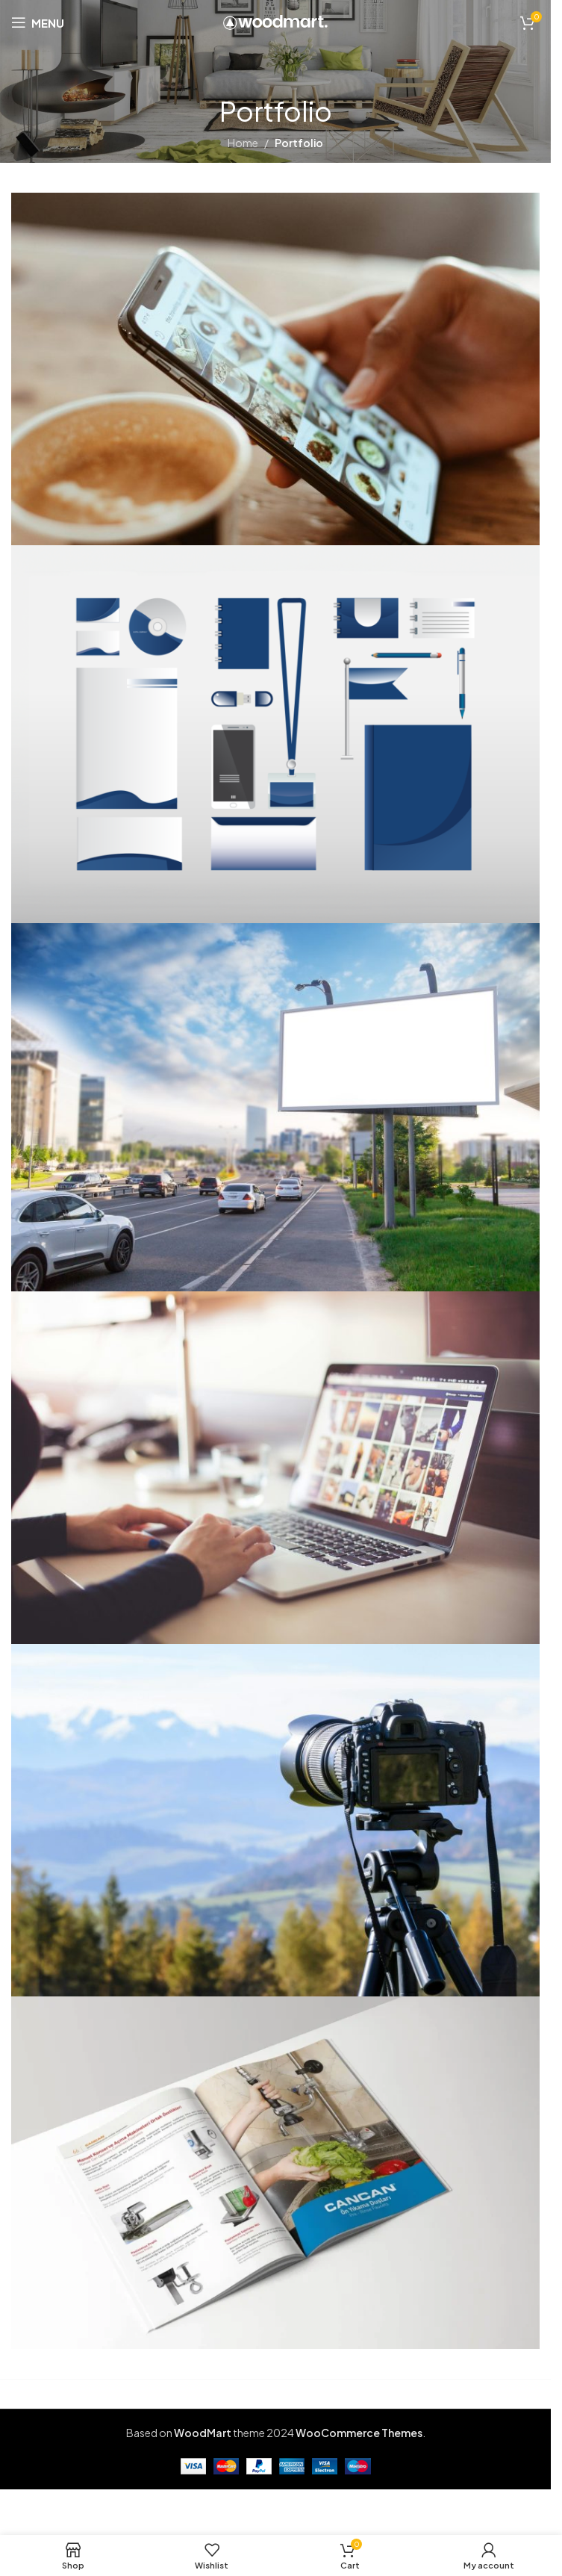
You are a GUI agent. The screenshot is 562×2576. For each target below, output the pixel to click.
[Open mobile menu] (38, 22)
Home (243, 142)
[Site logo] (275, 21)
